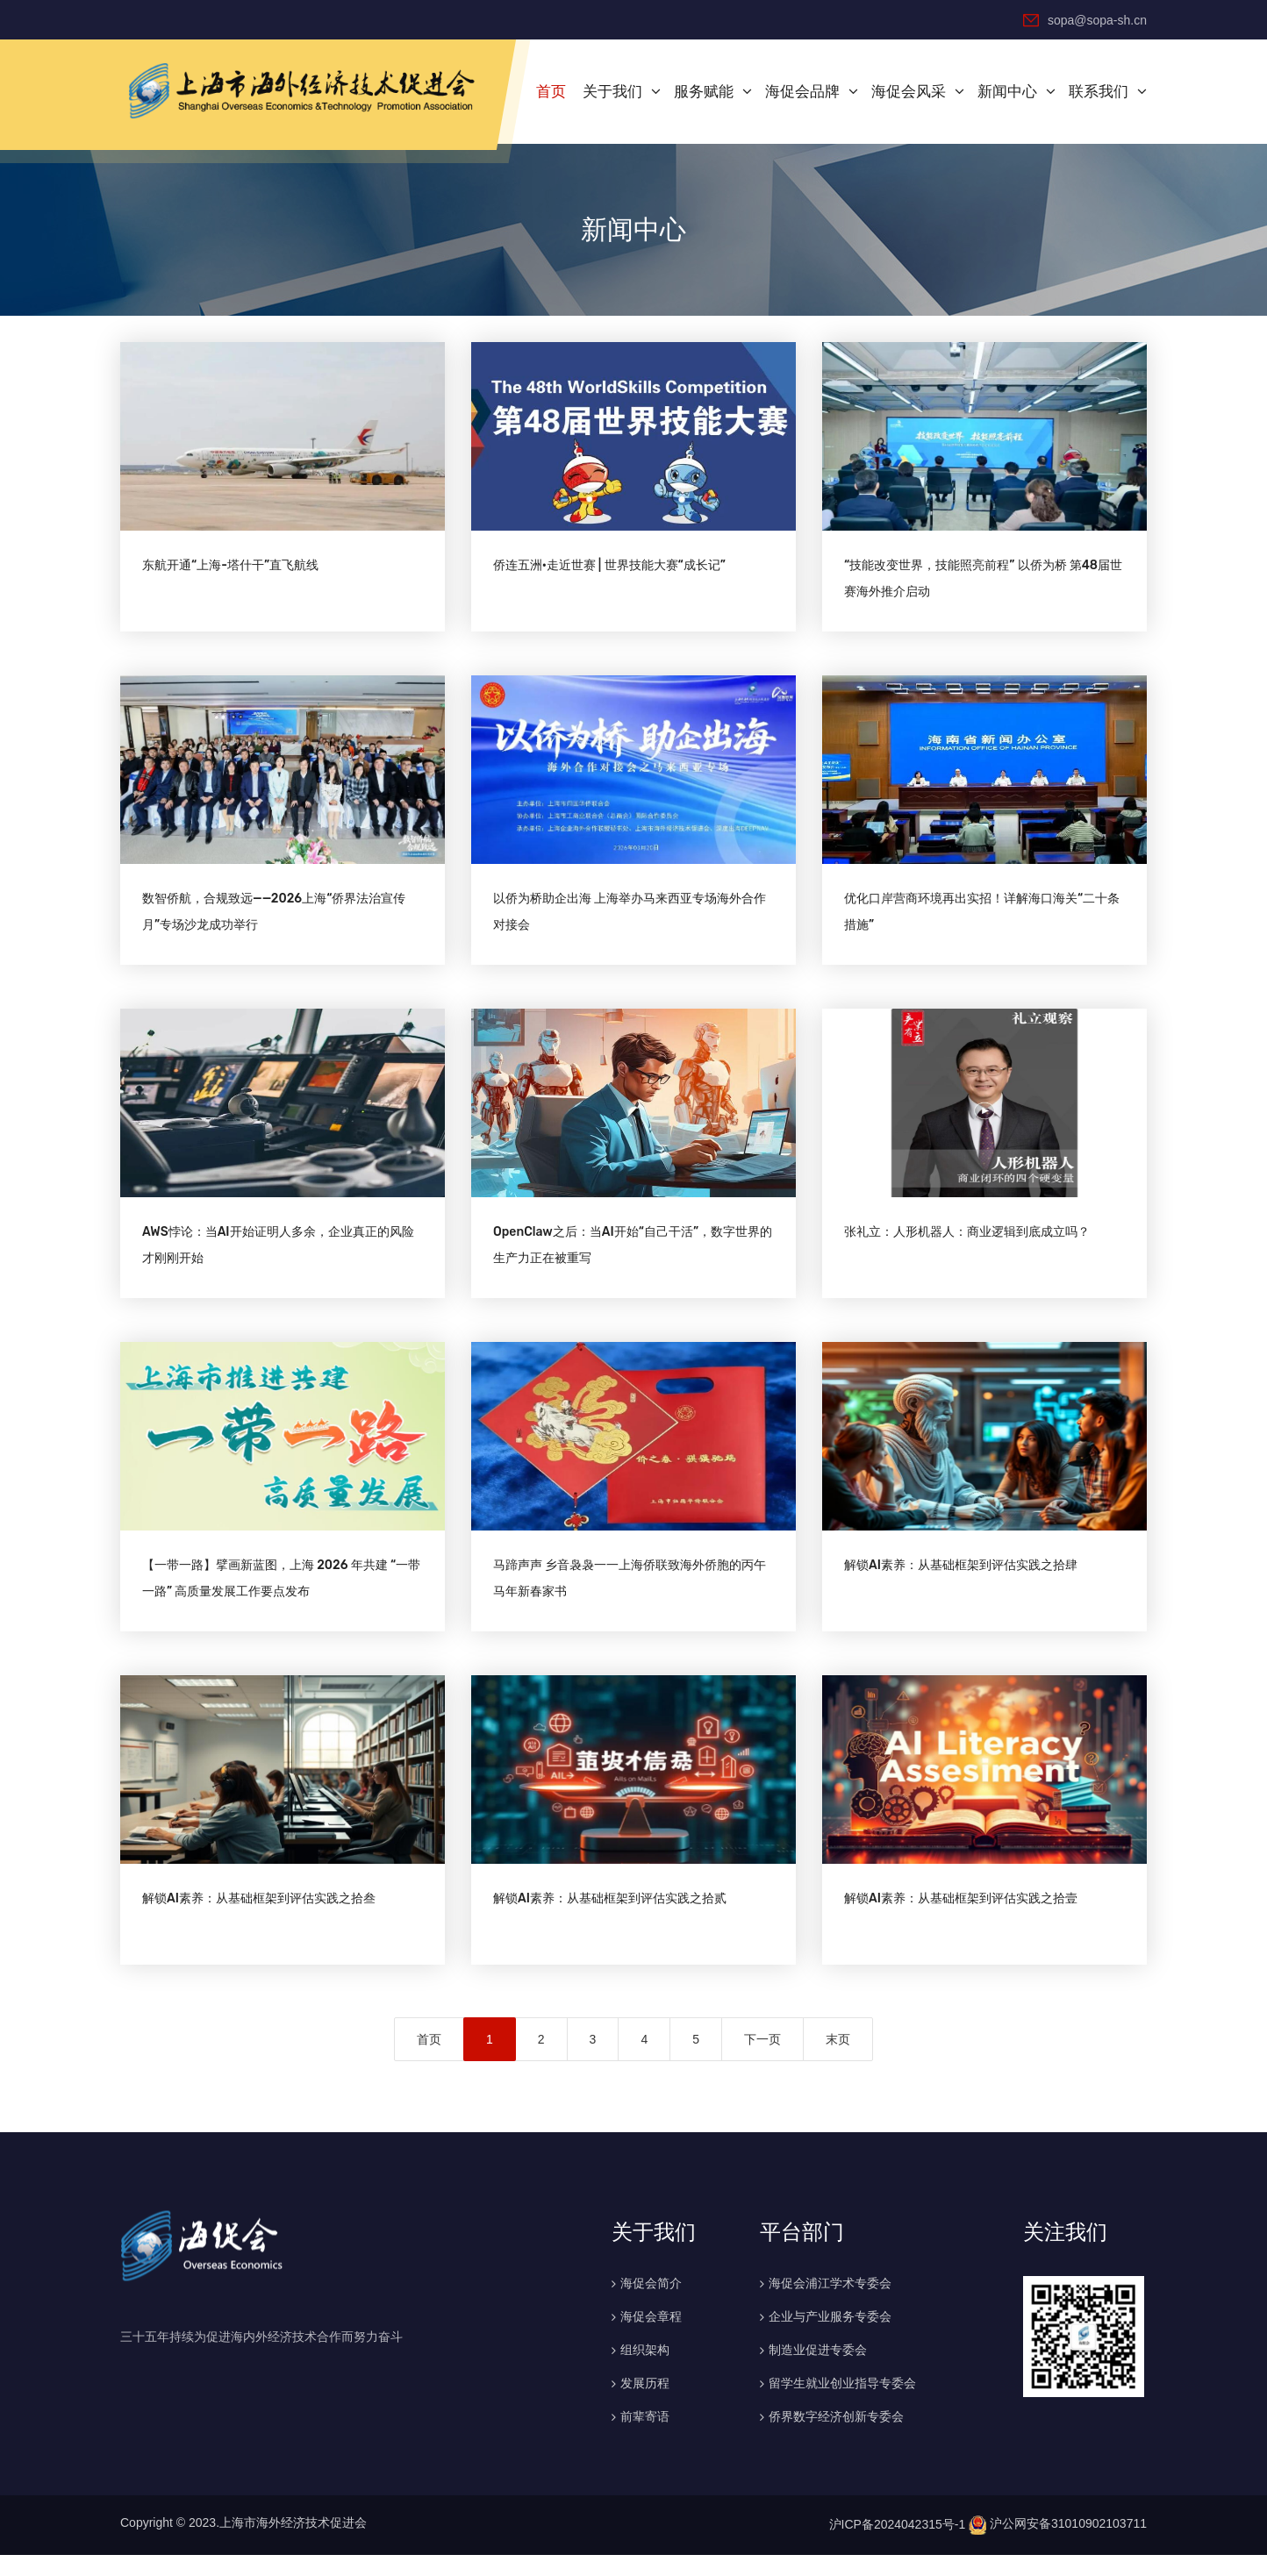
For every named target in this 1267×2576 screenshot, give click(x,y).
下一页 (762, 2060)
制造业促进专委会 (818, 2371)
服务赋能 (704, 90)
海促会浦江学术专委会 (830, 2304)
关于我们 (612, 90)
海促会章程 (651, 2337)
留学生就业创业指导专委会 (842, 2404)
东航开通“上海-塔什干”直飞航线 (230, 568)
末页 (838, 2060)
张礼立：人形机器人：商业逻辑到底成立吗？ (967, 1244)
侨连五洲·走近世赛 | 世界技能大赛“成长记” (609, 568)
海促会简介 (651, 2304)
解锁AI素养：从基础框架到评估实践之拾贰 (610, 1919)
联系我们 (1098, 90)
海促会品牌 (802, 90)
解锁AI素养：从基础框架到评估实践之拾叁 (259, 1919)
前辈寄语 (644, 2437)
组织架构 (644, 2371)
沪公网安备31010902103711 (1058, 2545)
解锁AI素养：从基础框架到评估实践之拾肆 (960, 1581)
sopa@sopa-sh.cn (1085, 19)
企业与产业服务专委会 (830, 2337)
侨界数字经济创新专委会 (836, 2437)
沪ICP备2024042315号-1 (897, 2545)
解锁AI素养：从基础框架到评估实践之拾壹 (960, 1919)
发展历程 (644, 2404)
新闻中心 (1007, 90)
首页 (551, 90)
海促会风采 (908, 90)
